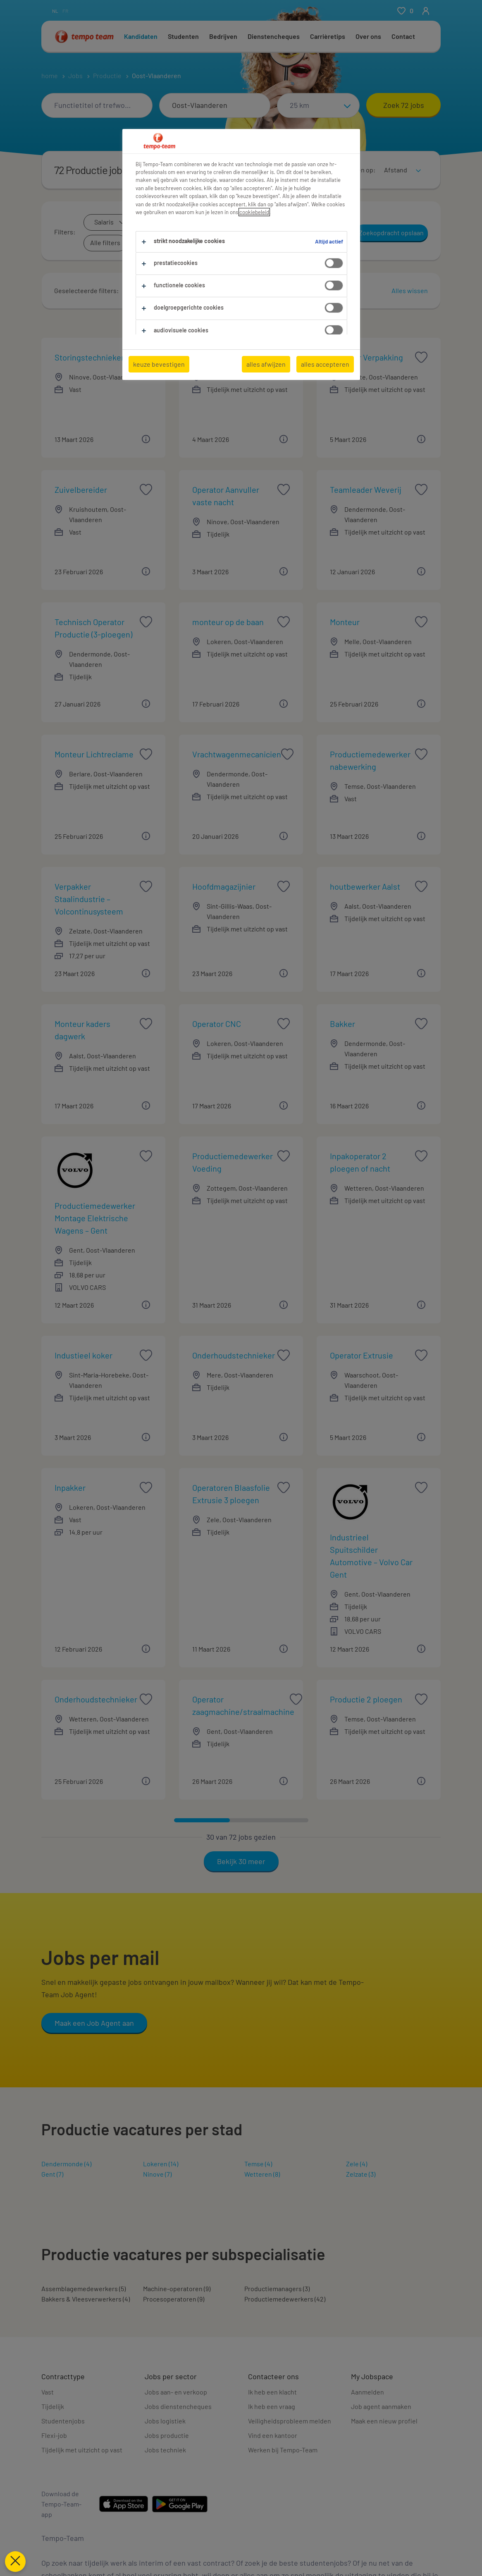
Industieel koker (83, 1355)
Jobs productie (167, 2435)
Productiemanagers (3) (277, 2288)
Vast (47, 2392)
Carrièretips (327, 36)
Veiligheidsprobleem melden (289, 2421)
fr (65, 11)
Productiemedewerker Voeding (234, 1162)
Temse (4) (258, 2164)
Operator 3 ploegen (226, 357)
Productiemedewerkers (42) (284, 2299)
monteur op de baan (228, 622)
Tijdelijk (52, 2406)
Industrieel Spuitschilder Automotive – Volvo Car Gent (372, 1555)
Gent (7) (52, 2174)
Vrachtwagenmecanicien (236, 754)
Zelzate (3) (360, 2174)
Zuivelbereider (81, 489)
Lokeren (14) (160, 2164)
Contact (403, 36)
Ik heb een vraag (271, 2406)
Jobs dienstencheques (178, 2406)
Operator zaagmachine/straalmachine (243, 1705)
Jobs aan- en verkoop (176, 2392)
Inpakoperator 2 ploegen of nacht (372, 1162)
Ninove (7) (157, 2174)
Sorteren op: (357, 170)
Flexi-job (54, 2435)
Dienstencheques (274, 36)
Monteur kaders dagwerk (97, 1029)
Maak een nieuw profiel (384, 2421)
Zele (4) (356, 2164)
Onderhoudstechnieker (233, 1355)
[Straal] (318, 105)
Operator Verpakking (366, 357)
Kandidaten (140, 36)
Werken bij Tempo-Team (282, 2450)
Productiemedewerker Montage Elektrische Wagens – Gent (97, 1218)
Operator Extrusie (361, 1355)
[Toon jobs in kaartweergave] (324, 170)
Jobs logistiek (165, 2421)
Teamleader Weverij (365, 489)
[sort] (401, 164)
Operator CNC (216, 1023)
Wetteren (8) (262, 2174)
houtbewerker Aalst (365, 886)
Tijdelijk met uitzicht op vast (81, 2450)
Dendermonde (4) (66, 2164)
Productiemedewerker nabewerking (372, 760)
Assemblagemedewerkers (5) (83, 2288)
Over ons (368, 36)
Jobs (75, 75)
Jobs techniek (165, 2450)
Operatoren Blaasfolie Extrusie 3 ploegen (234, 1493)
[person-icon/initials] (426, 11)
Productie (107, 75)
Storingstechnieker (89, 357)
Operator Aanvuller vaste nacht (234, 495)
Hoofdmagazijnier (223, 886)
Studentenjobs (63, 2421)
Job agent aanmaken (381, 2406)
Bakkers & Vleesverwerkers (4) (85, 2299)
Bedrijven (223, 36)
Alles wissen (409, 290)
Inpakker (70, 1487)
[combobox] (97, 105)
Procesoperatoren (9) (173, 2299)
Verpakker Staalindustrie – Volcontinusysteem (97, 898)
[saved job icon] (146, 357)
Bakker (342, 1023)
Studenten (183, 36)
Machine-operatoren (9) (176, 2288)
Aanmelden (367, 2392)
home (49, 75)
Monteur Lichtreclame (94, 754)
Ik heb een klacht (272, 2392)
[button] (170, 290)
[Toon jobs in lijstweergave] (309, 170)
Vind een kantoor (272, 2435)
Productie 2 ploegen (366, 1699)
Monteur (345, 622)
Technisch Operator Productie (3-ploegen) (97, 628)
